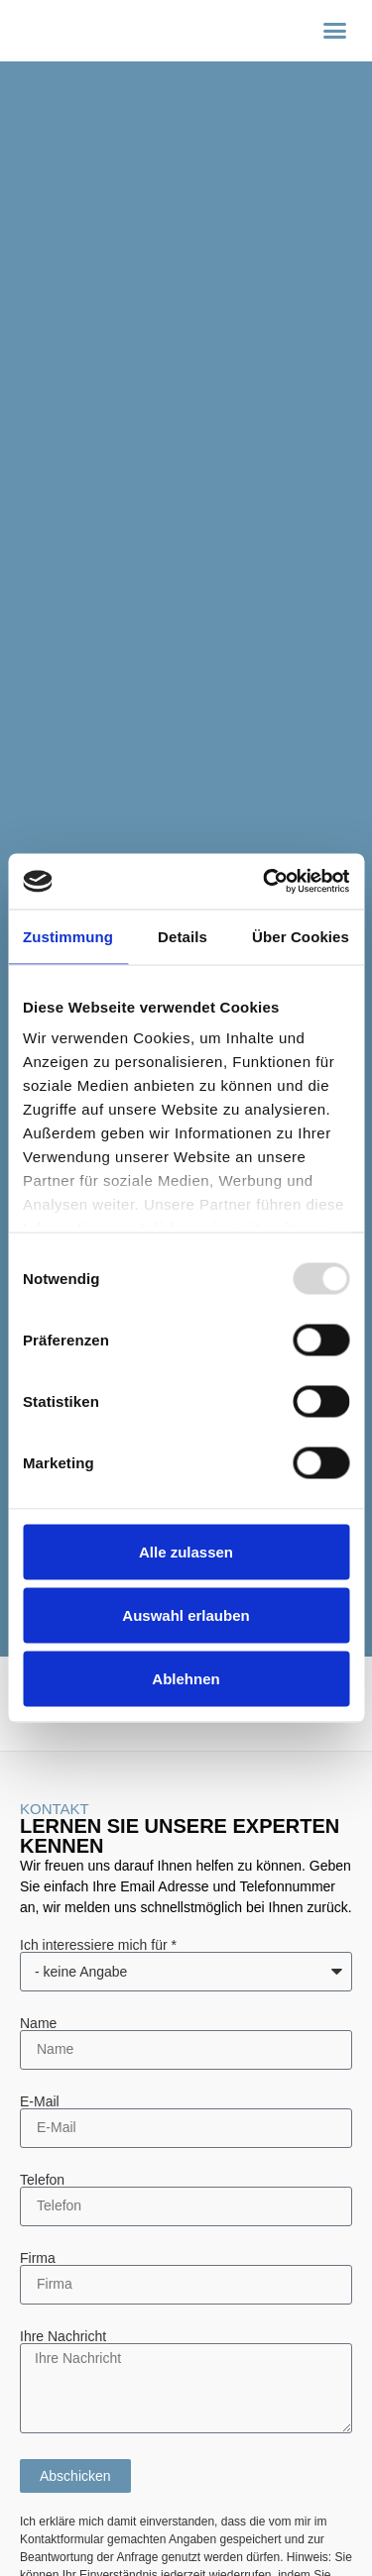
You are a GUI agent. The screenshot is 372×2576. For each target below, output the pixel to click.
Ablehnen (185, 1677)
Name (38, 2023)
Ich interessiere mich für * (98, 1945)
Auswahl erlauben (185, 1614)
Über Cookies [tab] (300, 935)
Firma (38, 2258)
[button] (335, 31)
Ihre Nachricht (63, 2336)
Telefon (42, 2180)
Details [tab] (182, 935)
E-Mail (40, 2101)
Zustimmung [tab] (68, 935)
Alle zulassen (186, 1551)
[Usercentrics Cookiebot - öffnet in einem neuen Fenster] (265, 882)
